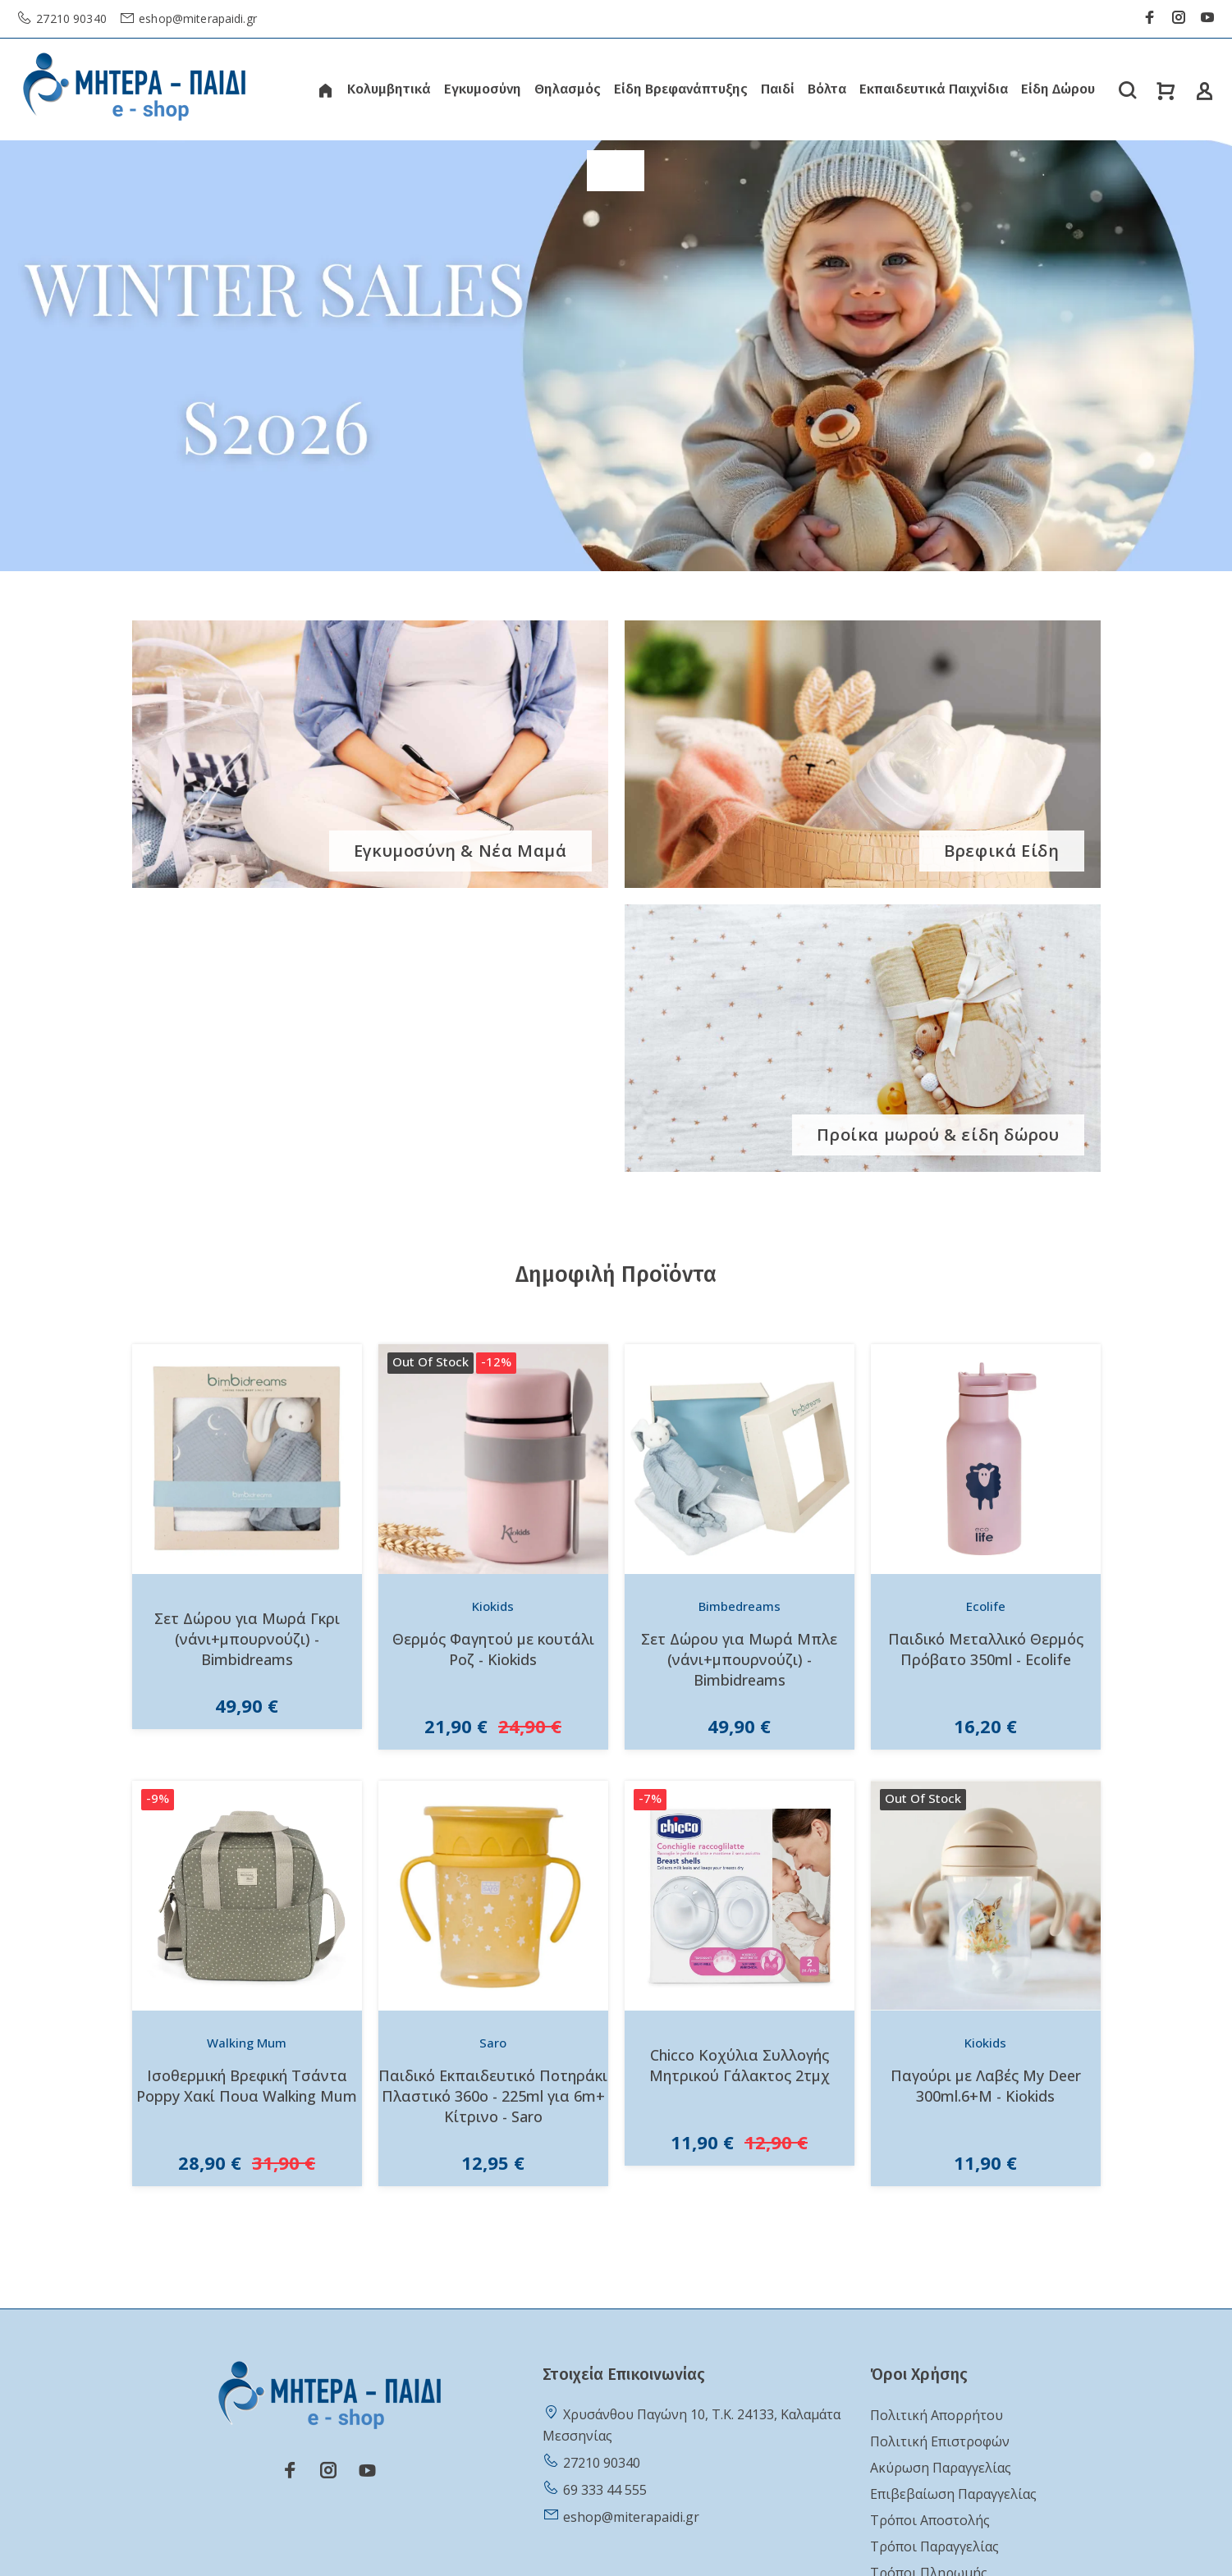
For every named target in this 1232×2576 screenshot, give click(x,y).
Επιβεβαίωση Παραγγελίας (953, 2494)
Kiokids (493, 1606)
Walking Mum (246, 2042)
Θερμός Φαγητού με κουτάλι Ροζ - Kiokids (493, 1649)
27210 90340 (70, 18)
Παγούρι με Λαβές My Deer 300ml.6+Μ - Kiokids (986, 2086)
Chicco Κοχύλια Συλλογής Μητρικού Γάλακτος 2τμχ (739, 2065)
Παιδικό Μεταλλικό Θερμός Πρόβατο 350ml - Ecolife (985, 1649)
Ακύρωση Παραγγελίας (940, 2468)
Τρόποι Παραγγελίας (934, 2546)
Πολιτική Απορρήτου (936, 2415)
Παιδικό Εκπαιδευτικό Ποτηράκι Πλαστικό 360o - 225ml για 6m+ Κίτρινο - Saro (492, 2096)
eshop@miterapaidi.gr (196, 18)
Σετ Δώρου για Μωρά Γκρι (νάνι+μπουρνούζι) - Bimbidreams (247, 1638)
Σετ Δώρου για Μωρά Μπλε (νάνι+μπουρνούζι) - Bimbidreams (739, 1659)
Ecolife (985, 1606)
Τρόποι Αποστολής (930, 2520)
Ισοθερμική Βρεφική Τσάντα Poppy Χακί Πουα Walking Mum (246, 2086)
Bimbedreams (739, 1606)
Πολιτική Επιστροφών (940, 2441)
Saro (492, 2042)
